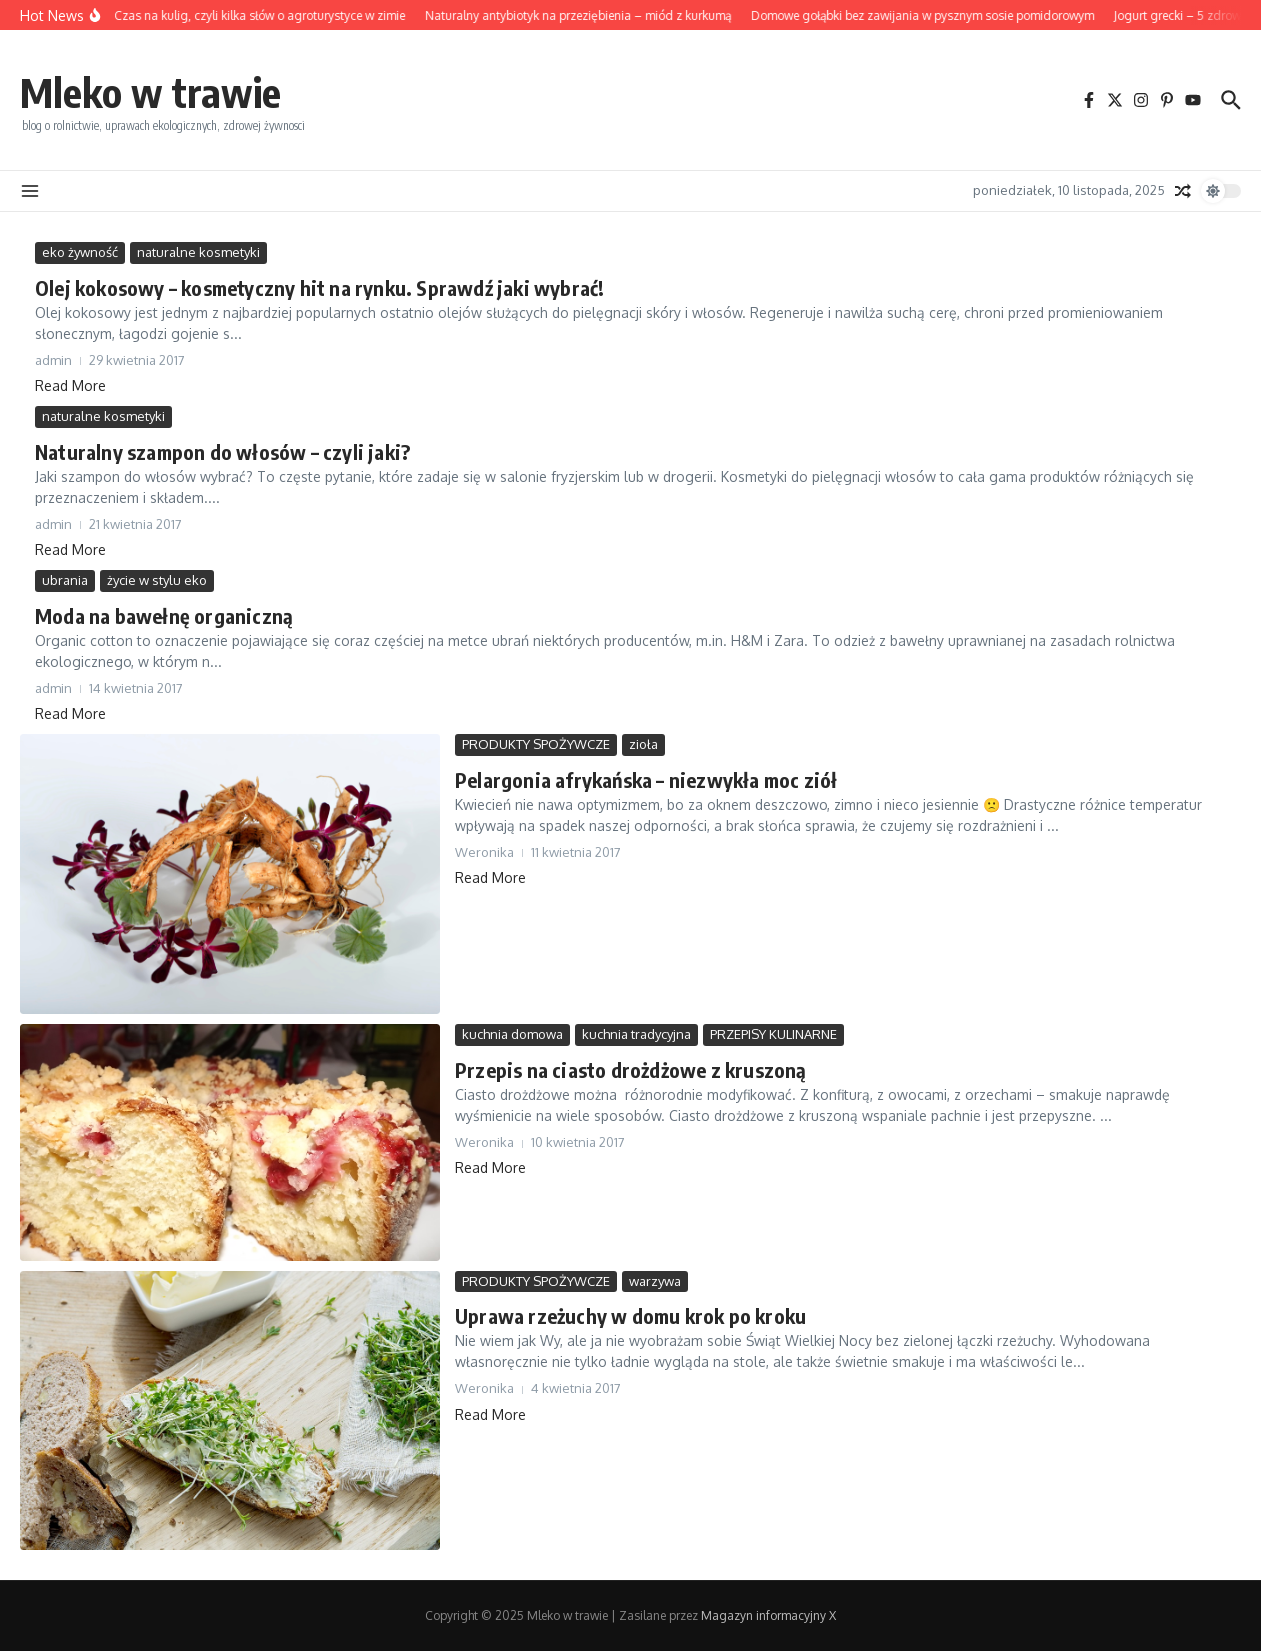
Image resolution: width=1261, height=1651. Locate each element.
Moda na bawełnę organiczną (164, 615)
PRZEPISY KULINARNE (773, 1034)
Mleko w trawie (150, 92)
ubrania (65, 580)
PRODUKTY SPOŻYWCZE (536, 744)
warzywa (655, 1281)
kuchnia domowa (512, 1034)
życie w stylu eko (157, 580)
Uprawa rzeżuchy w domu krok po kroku (630, 1315)
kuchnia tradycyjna (636, 1034)
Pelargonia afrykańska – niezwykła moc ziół (646, 779)
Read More (70, 385)
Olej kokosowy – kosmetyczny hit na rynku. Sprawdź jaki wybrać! (319, 287)
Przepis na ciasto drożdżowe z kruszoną (631, 1069)
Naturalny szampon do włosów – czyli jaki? (222, 451)
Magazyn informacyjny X (768, 1615)
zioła (643, 744)
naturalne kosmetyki (198, 252)
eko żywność (80, 252)
